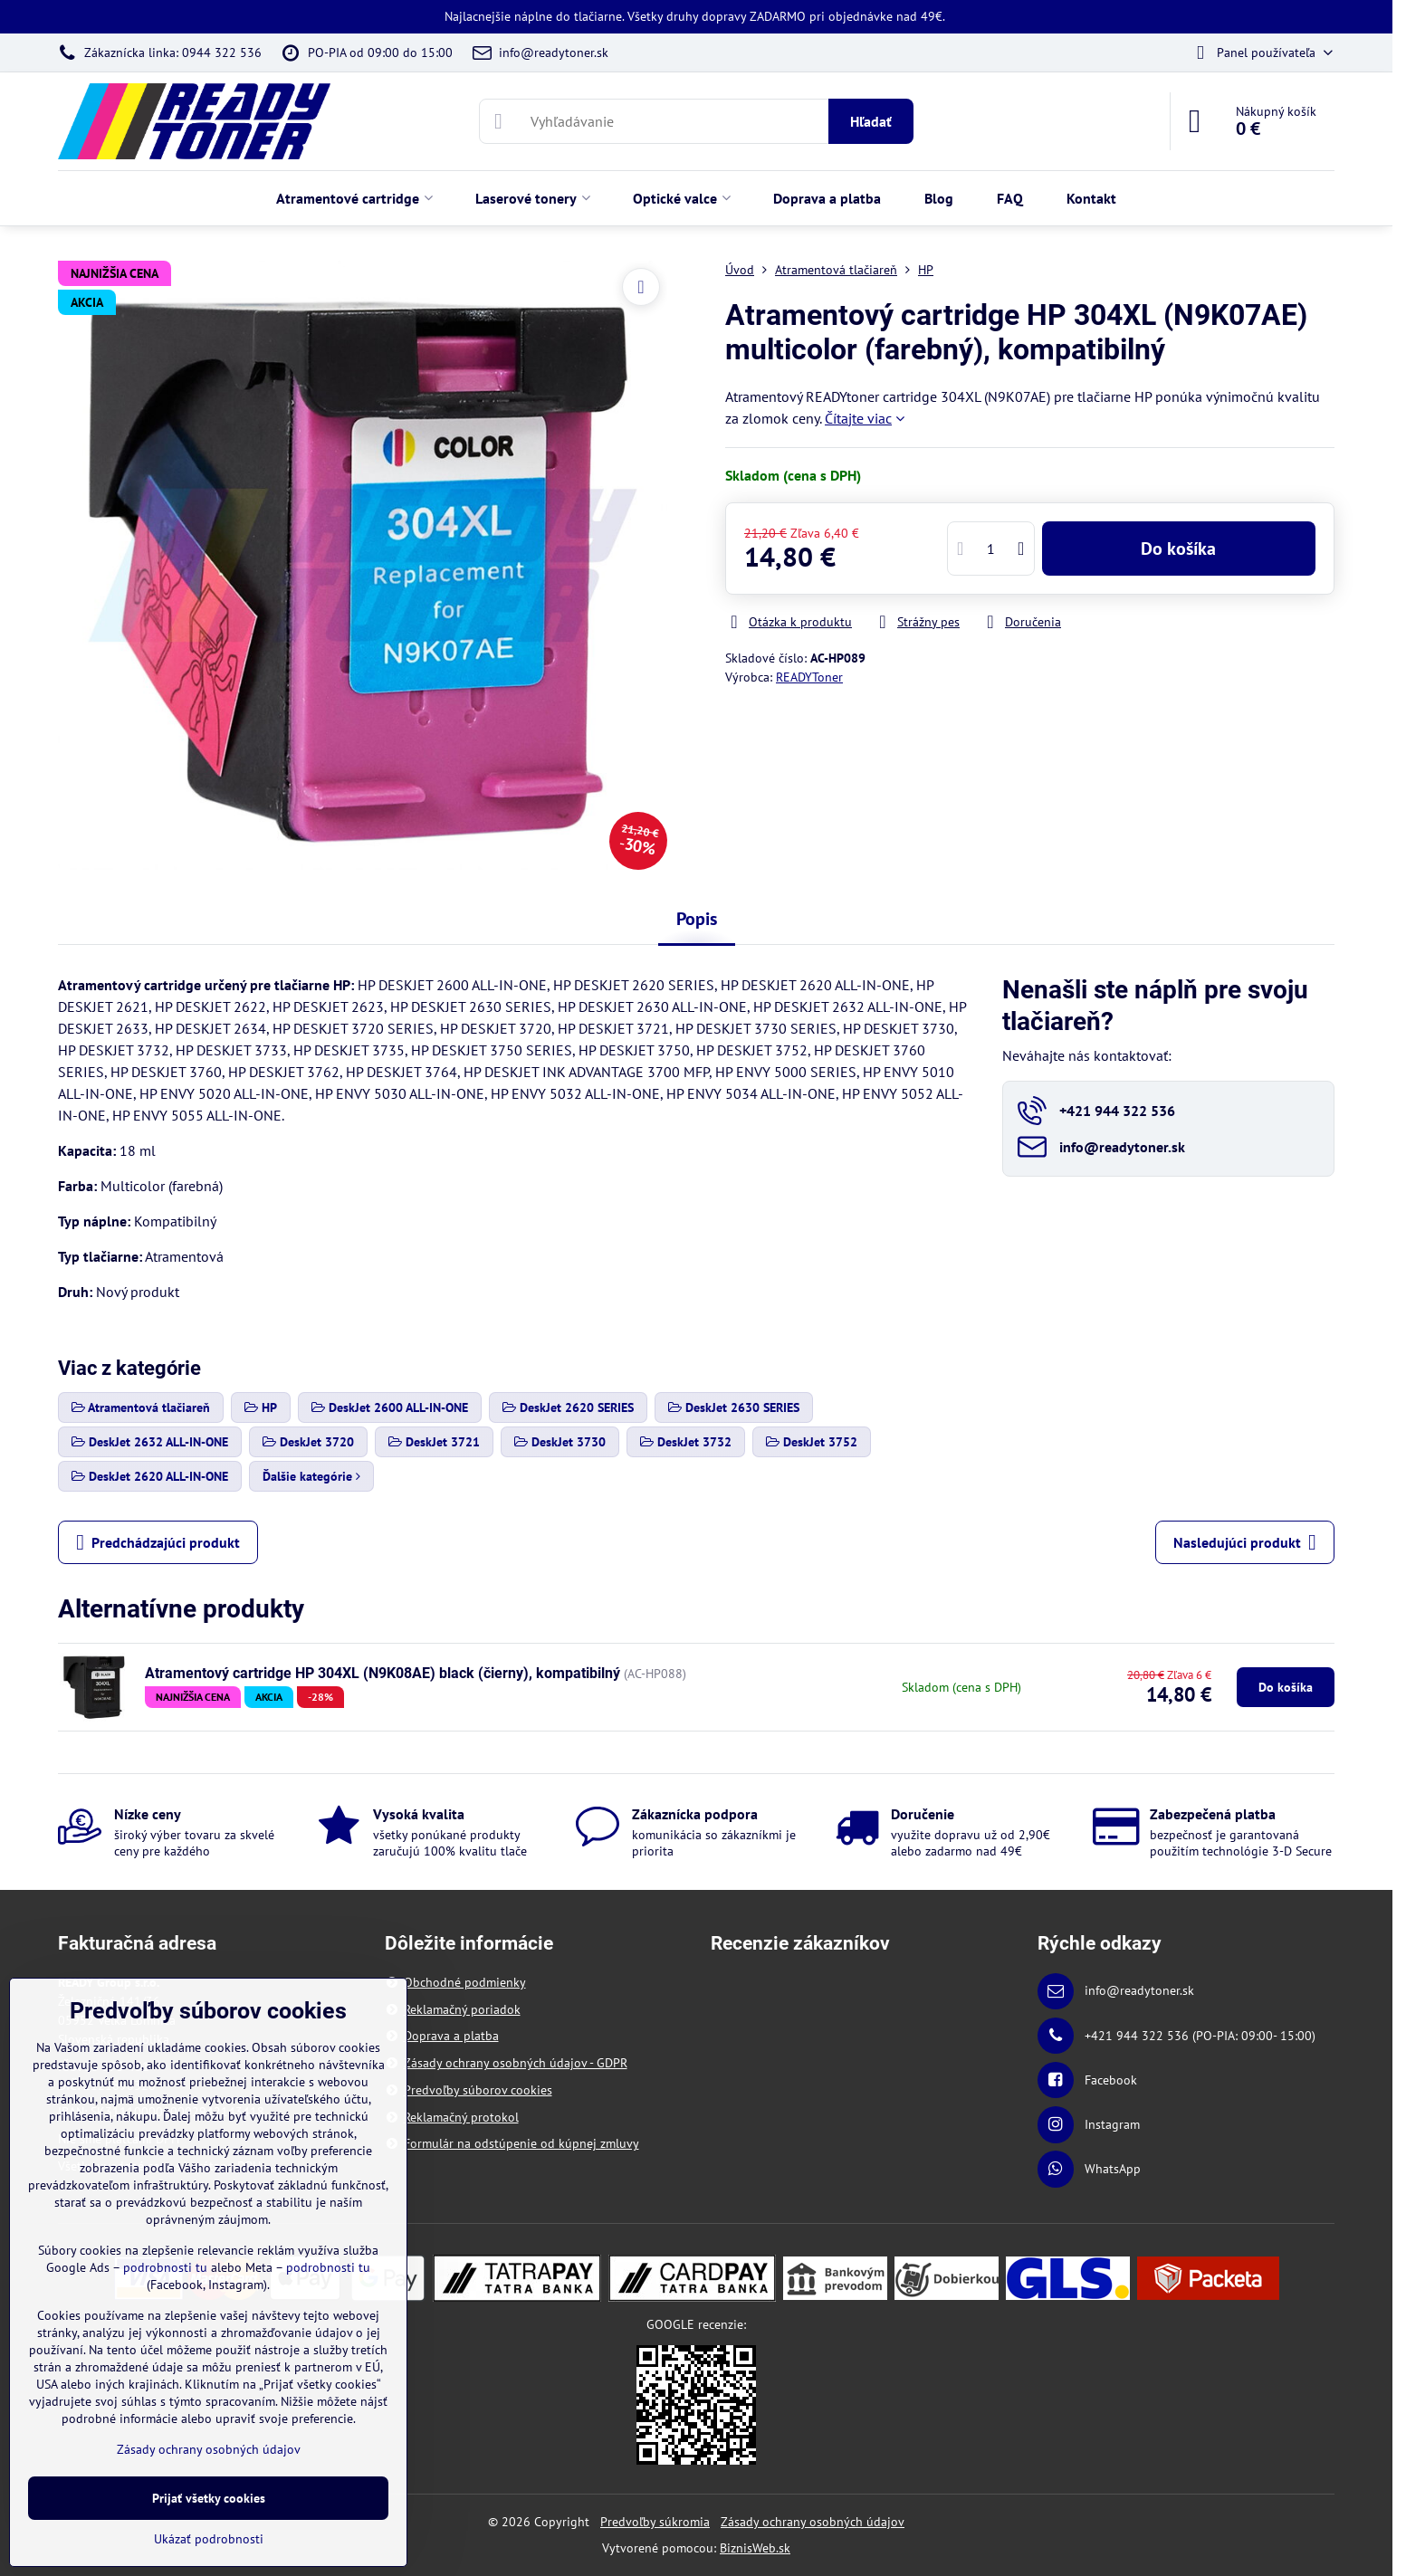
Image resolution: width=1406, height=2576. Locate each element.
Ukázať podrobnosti (208, 2539)
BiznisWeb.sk (755, 2548)
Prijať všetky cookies (208, 2498)
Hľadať (871, 121)
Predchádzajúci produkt (158, 1542)
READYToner (809, 677)
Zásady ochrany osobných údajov (812, 2522)
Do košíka (1178, 548)
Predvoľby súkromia (655, 2522)
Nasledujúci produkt (1244, 1542)
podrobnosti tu (165, 2267)
